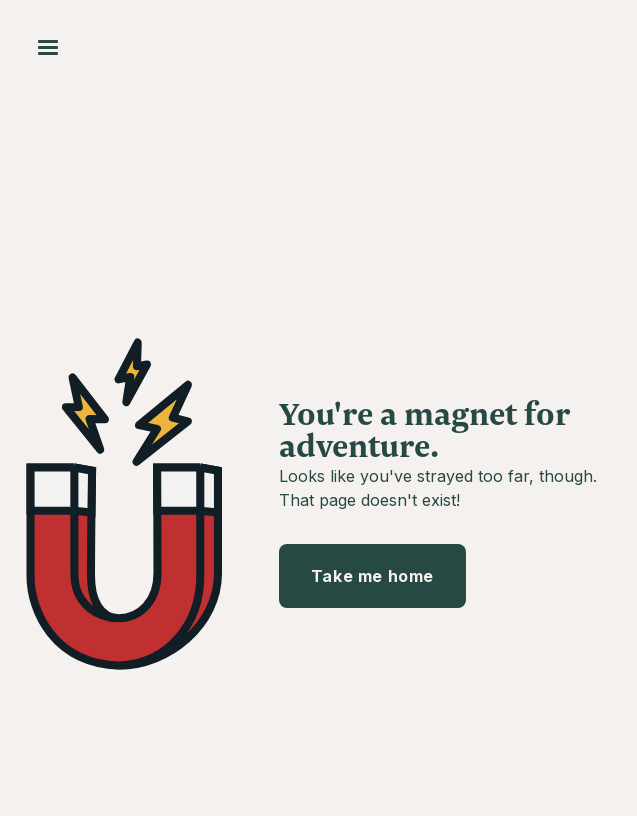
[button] (48, 48)
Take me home (372, 576)
